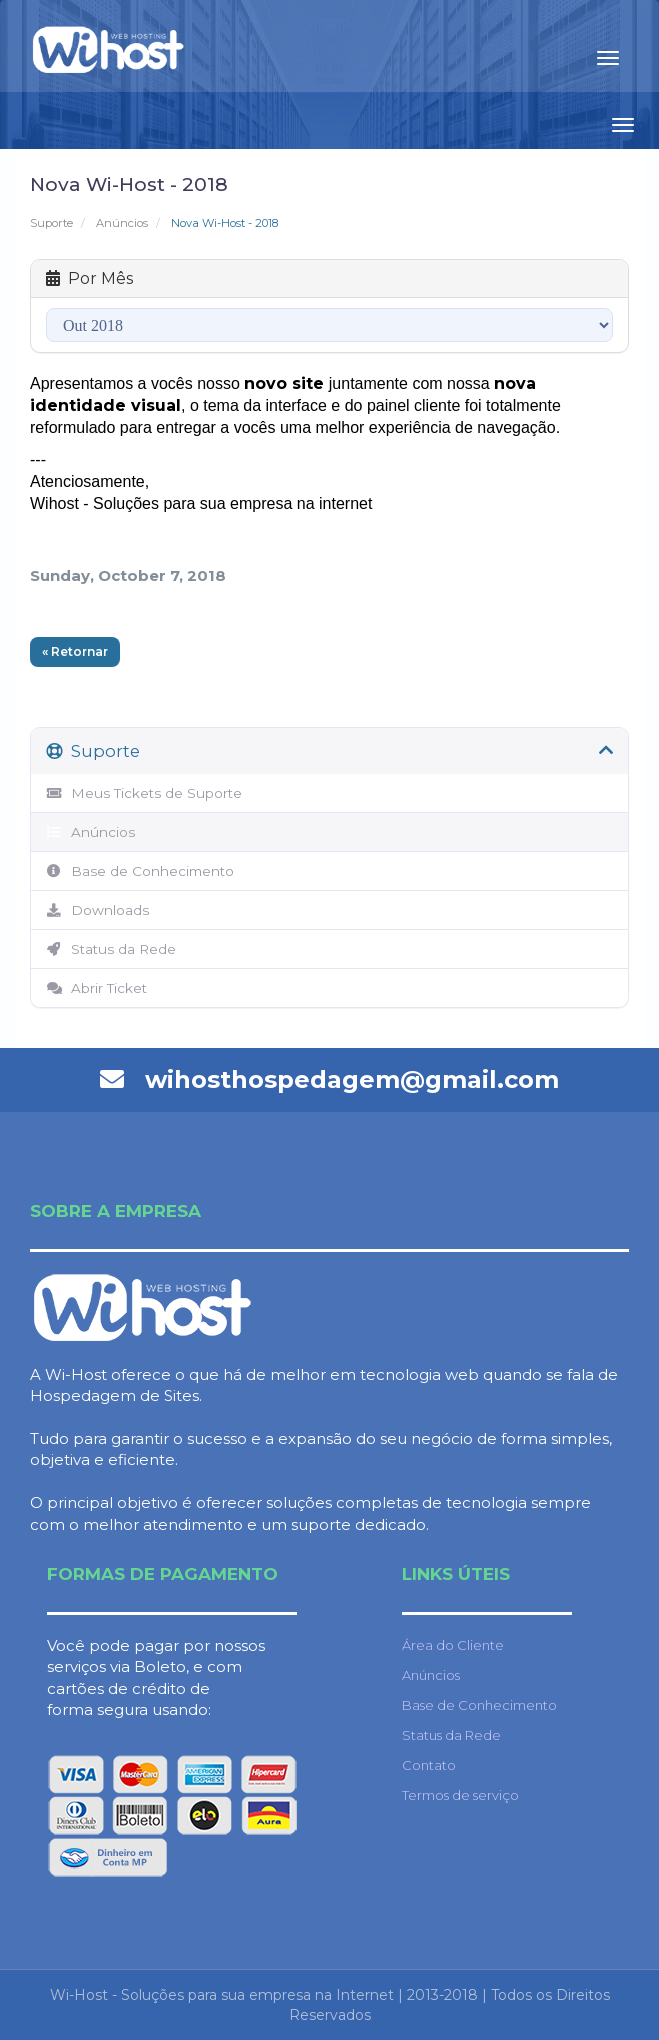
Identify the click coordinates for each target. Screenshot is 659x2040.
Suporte (51, 223)
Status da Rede (111, 949)
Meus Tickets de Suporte (144, 793)
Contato (429, 1765)
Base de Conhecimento (140, 871)
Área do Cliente (453, 1645)
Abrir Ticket (96, 988)
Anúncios (122, 223)
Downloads (97, 910)
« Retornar (75, 651)
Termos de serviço (460, 1795)
